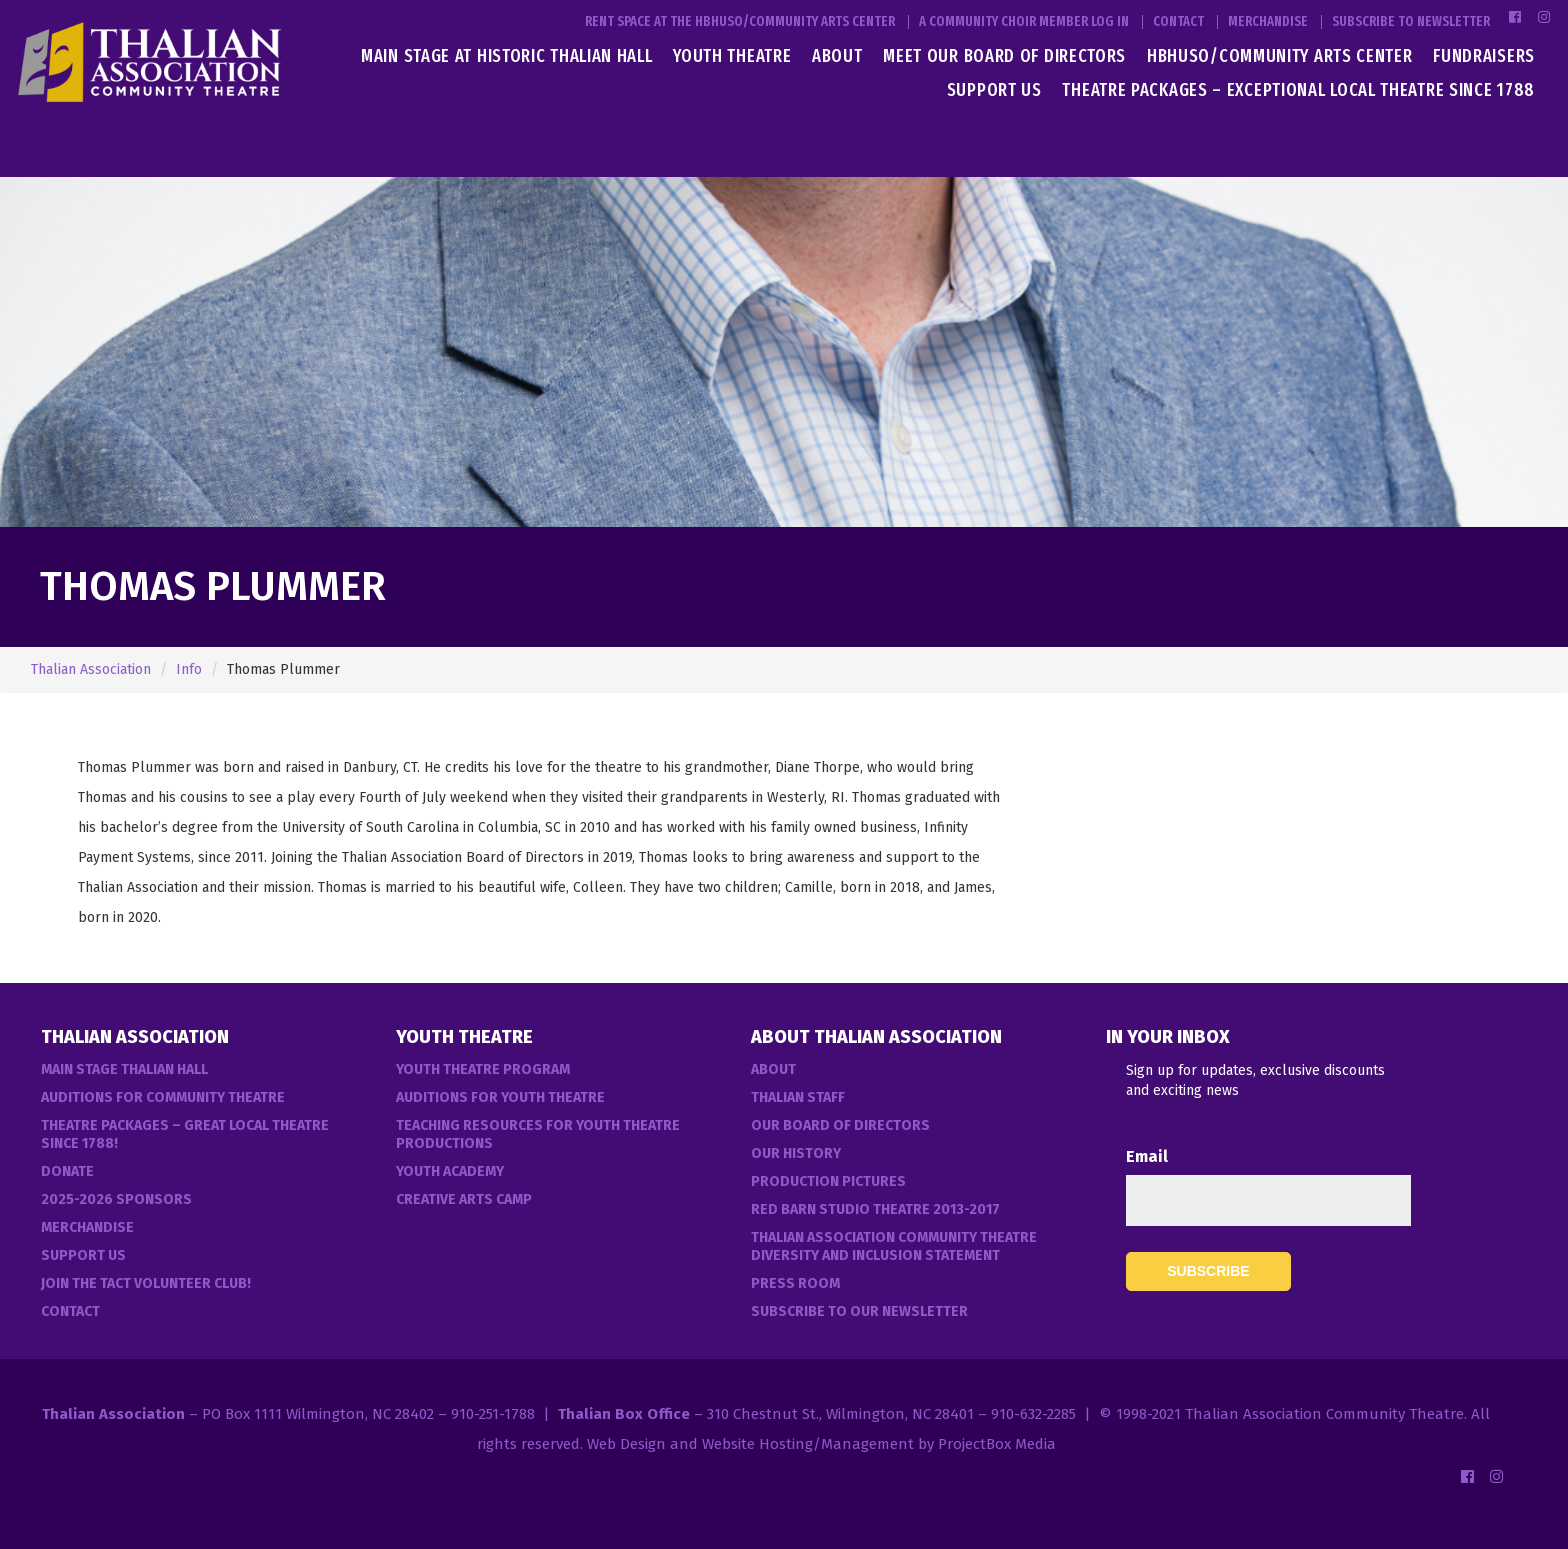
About (837, 56)
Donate (67, 1171)
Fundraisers (1484, 56)
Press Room (795, 1283)
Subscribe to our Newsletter (859, 1311)
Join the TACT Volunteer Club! (146, 1283)
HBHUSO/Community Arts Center (1280, 56)
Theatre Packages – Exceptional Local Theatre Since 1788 (1298, 90)
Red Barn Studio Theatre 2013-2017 (875, 1209)
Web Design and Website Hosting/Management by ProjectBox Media (821, 1444)
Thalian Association (91, 669)
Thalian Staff (798, 1097)
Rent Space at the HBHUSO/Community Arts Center (740, 22)
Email (1147, 1156)
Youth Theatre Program (483, 1069)
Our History (796, 1153)
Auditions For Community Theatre (163, 1097)
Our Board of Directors (840, 1125)
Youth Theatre (732, 56)
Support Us (994, 90)
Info (189, 669)
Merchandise (1268, 22)
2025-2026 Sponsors (116, 1199)
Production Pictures (828, 1181)
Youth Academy (450, 1171)
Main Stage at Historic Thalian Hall (507, 56)
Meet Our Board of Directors (1004, 56)
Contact (1178, 22)
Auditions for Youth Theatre (500, 1097)
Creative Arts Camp (464, 1199)
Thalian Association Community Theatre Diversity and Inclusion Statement (894, 1246)
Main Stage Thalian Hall (124, 1069)
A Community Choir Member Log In (1024, 22)
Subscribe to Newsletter (1411, 22)
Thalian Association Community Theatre (1324, 1414)
